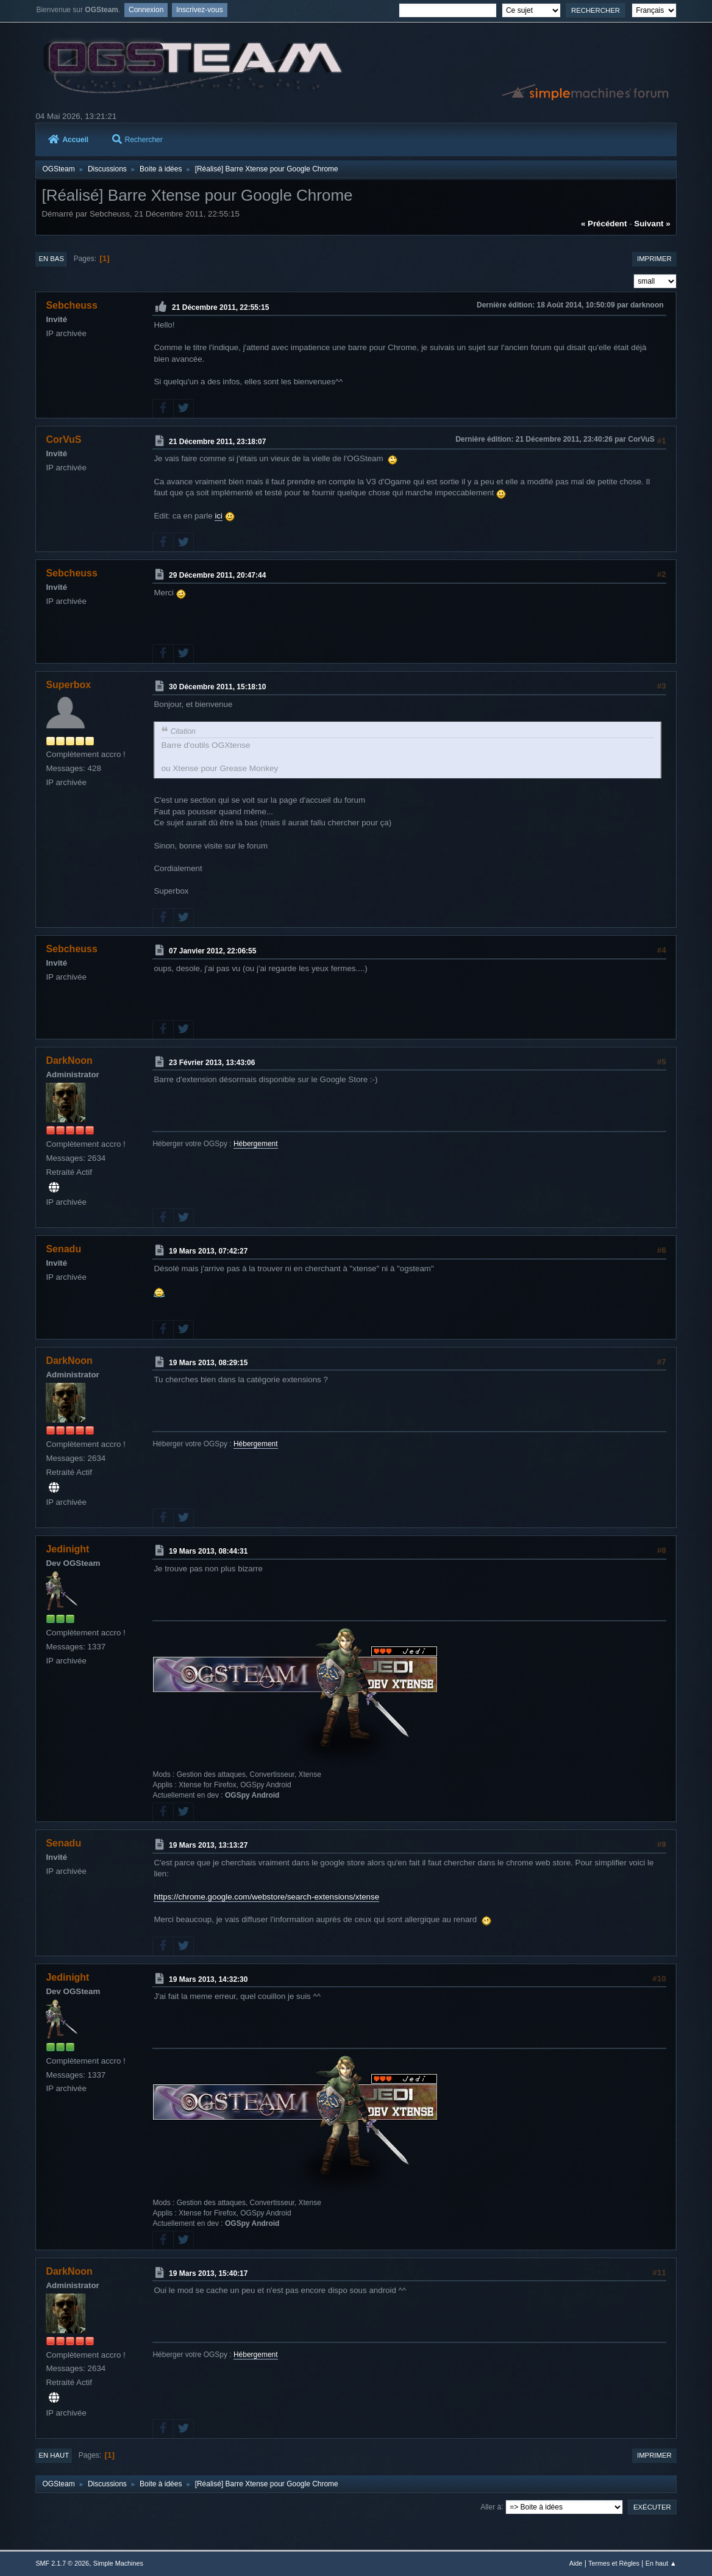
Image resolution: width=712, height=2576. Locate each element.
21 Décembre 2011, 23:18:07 (217, 441)
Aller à (490, 2506)
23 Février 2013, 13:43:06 (212, 1062)
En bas (51, 258)
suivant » (652, 223)
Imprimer (654, 258)
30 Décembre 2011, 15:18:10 (217, 687)
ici (218, 515)
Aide (576, 2563)
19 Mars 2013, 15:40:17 (208, 2273)
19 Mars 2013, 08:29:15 (208, 1362)
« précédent (604, 223)
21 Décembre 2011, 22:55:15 (220, 307)
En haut (53, 2455)
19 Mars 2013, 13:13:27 (208, 1845)
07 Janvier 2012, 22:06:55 (212, 951)
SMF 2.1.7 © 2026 (62, 2563)
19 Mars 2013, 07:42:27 (208, 1251)
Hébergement (255, 1143)
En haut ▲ (661, 2563)
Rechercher (137, 139)
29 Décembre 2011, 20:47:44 (217, 575)
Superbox (68, 685)
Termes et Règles (613, 2563)
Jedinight (67, 1549)
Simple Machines (118, 2563)
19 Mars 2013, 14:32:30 (208, 1979)
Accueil (68, 139)
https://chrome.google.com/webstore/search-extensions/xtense (266, 1896)
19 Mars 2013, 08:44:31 (208, 1551)
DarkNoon (69, 1060)
